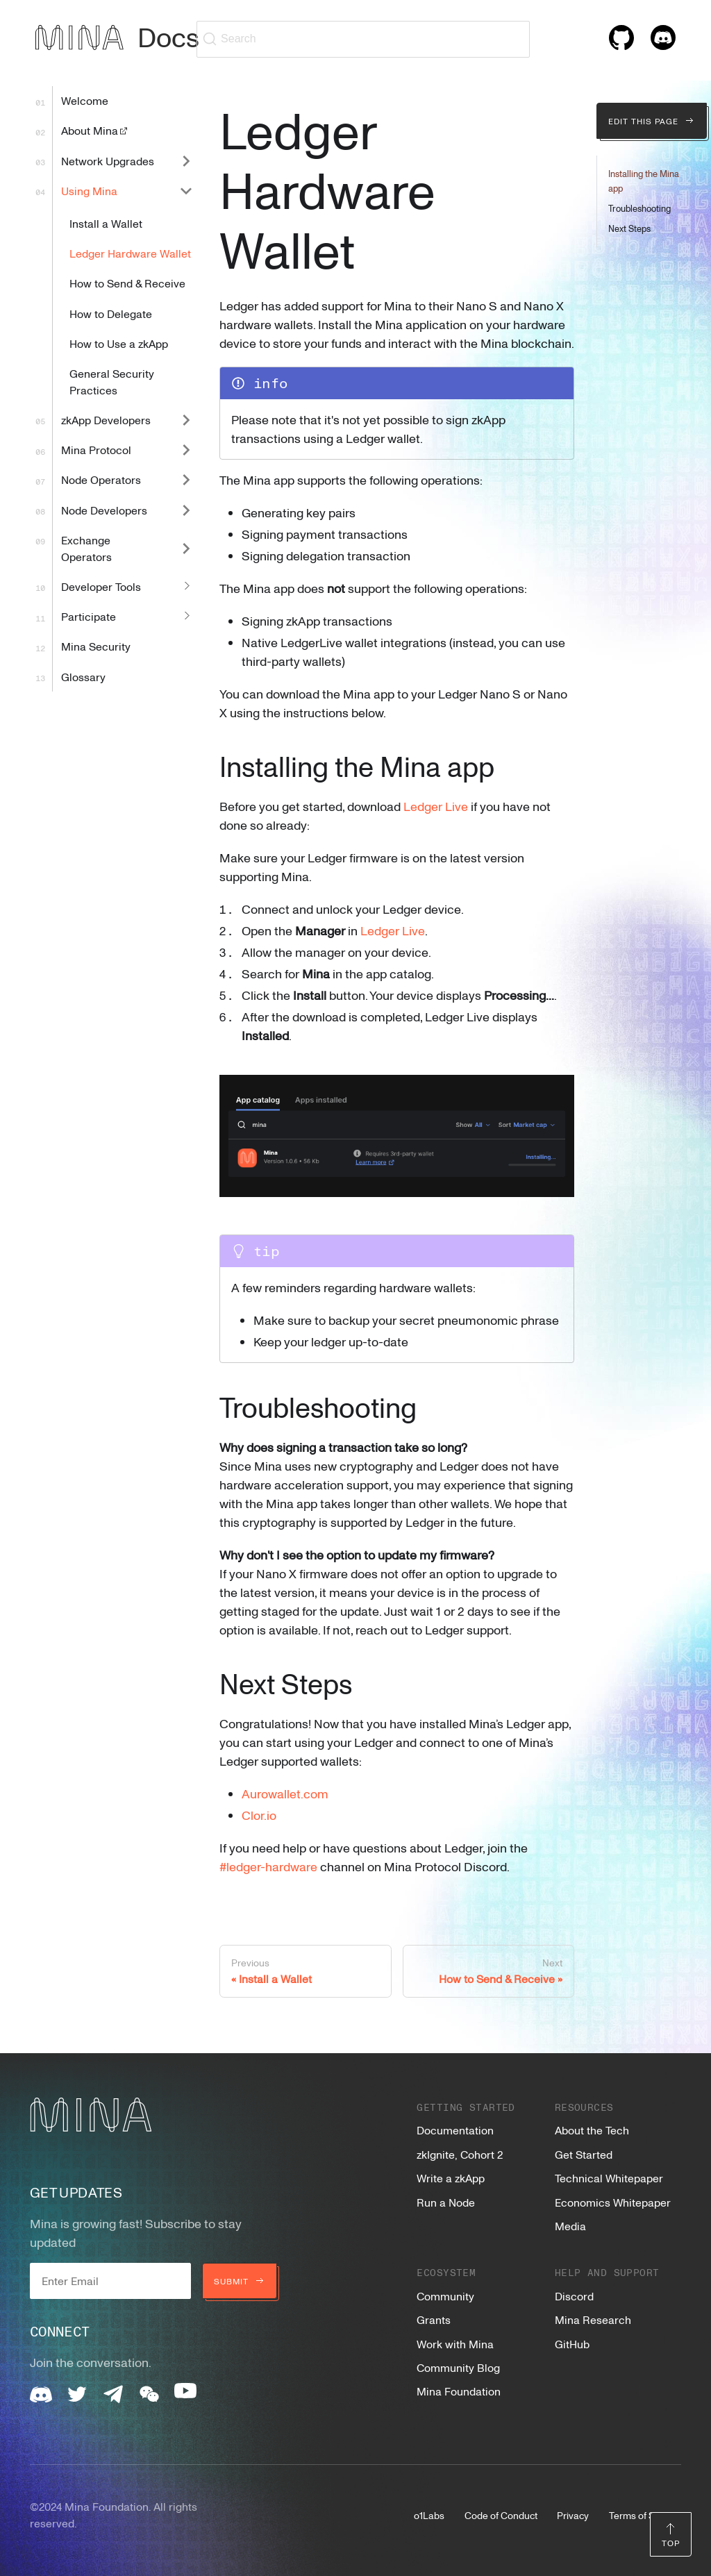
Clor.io (259, 1815)
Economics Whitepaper (613, 2202)
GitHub (572, 2344)
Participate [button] (88, 616)
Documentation (455, 2130)
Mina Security (96, 646)
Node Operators (101, 479)
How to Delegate (110, 313)
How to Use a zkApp (118, 343)
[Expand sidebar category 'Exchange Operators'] (186, 548)
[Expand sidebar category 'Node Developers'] (186, 510)
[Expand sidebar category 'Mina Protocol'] (186, 450)
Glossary (83, 677)
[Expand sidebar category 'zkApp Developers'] (186, 420)
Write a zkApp (451, 2178)
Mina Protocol (96, 450)
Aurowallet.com (285, 1793)
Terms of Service (645, 2515)
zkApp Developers (106, 420)
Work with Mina (455, 2344)
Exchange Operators (86, 548)
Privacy (573, 2515)
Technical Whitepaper (609, 2178)
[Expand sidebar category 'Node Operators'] (186, 480)
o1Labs (429, 2515)
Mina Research (593, 2319)
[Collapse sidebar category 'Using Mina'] (186, 191)
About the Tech (592, 2130)
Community (445, 2296)
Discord (574, 2296)
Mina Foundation (459, 2391)
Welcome (84, 100)
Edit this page (651, 120)
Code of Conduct (501, 2515)
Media (570, 2226)
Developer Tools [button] (101, 586)
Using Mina (89, 191)
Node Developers (104, 510)
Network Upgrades (107, 161)
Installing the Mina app (643, 180)
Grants (434, 2319)
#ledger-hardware (268, 1866)
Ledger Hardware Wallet (130, 253)
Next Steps (629, 228)
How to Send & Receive (127, 283)
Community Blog (458, 2367)
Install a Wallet (105, 223)
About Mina (95, 130)
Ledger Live (435, 806)
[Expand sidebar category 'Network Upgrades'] (186, 161)
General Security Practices (111, 382)
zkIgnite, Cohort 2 (460, 2154)
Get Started (583, 2154)
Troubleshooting (639, 208)
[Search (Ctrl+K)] (363, 39)
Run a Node (446, 2202)
